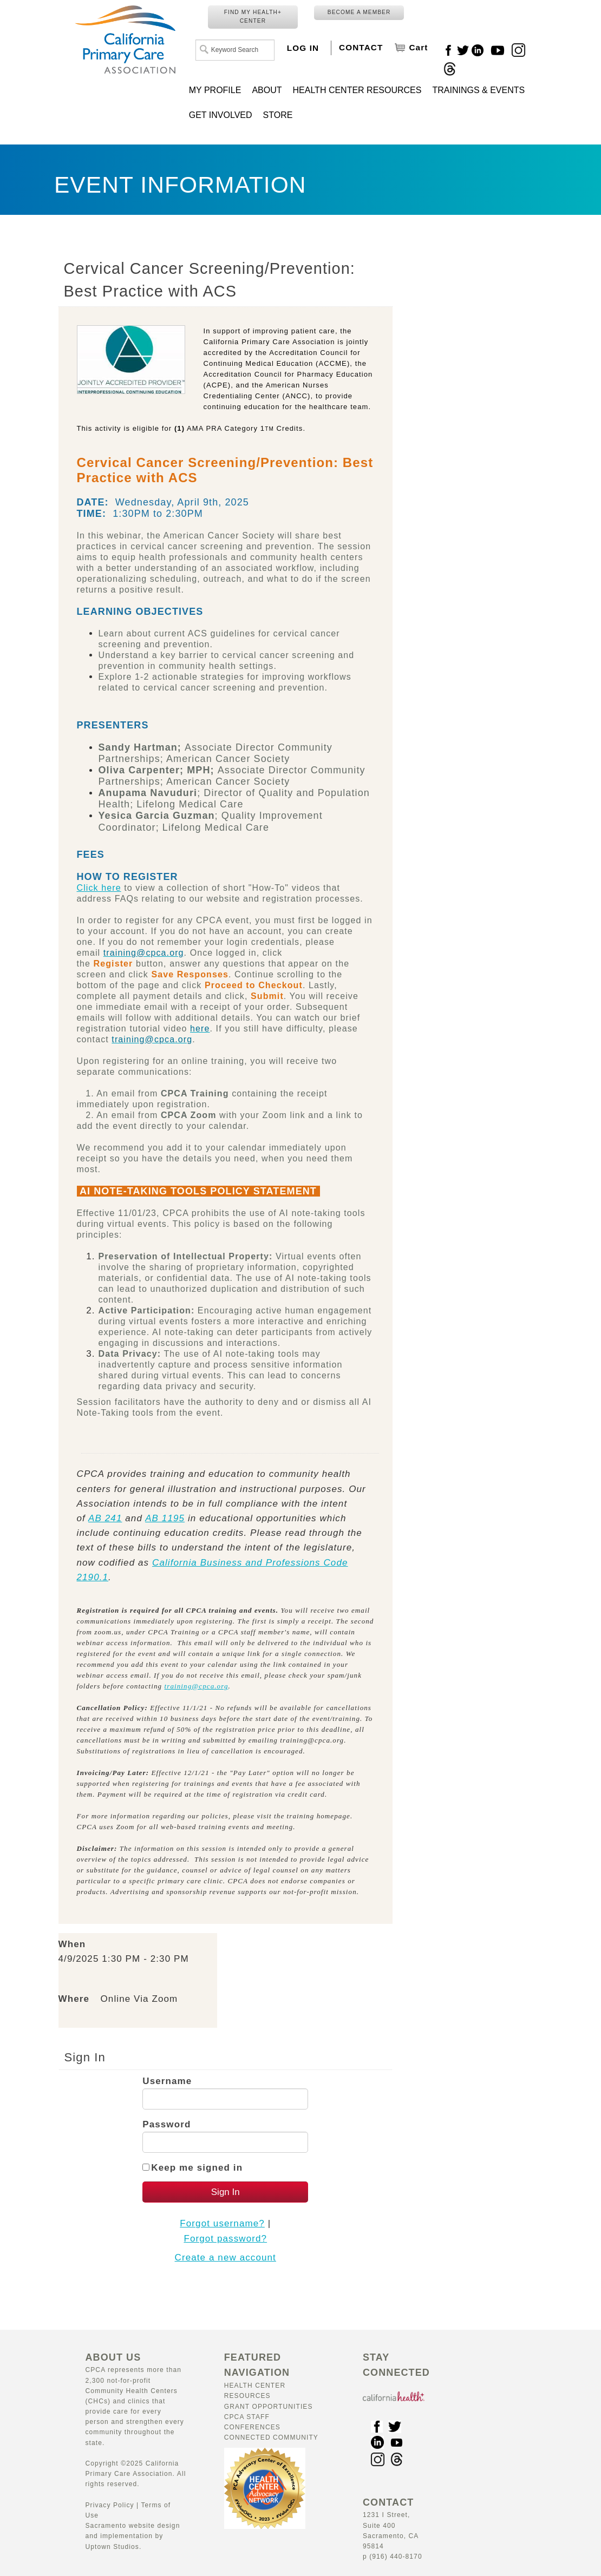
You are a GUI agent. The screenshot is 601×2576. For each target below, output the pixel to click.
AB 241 (105, 1518)
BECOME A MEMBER (359, 12)
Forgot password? (225, 2238)
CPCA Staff (247, 2417)
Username (167, 2081)
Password (166, 2124)
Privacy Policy (110, 2505)
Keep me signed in (197, 2168)
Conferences (252, 2427)
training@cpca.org (196, 1686)
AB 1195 (165, 1518)
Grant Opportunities (268, 2406)
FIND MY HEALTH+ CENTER (253, 16)
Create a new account (225, 2257)
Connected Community (271, 2437)
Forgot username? (222, 2223)
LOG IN (303, 47)
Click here (99, 887)
